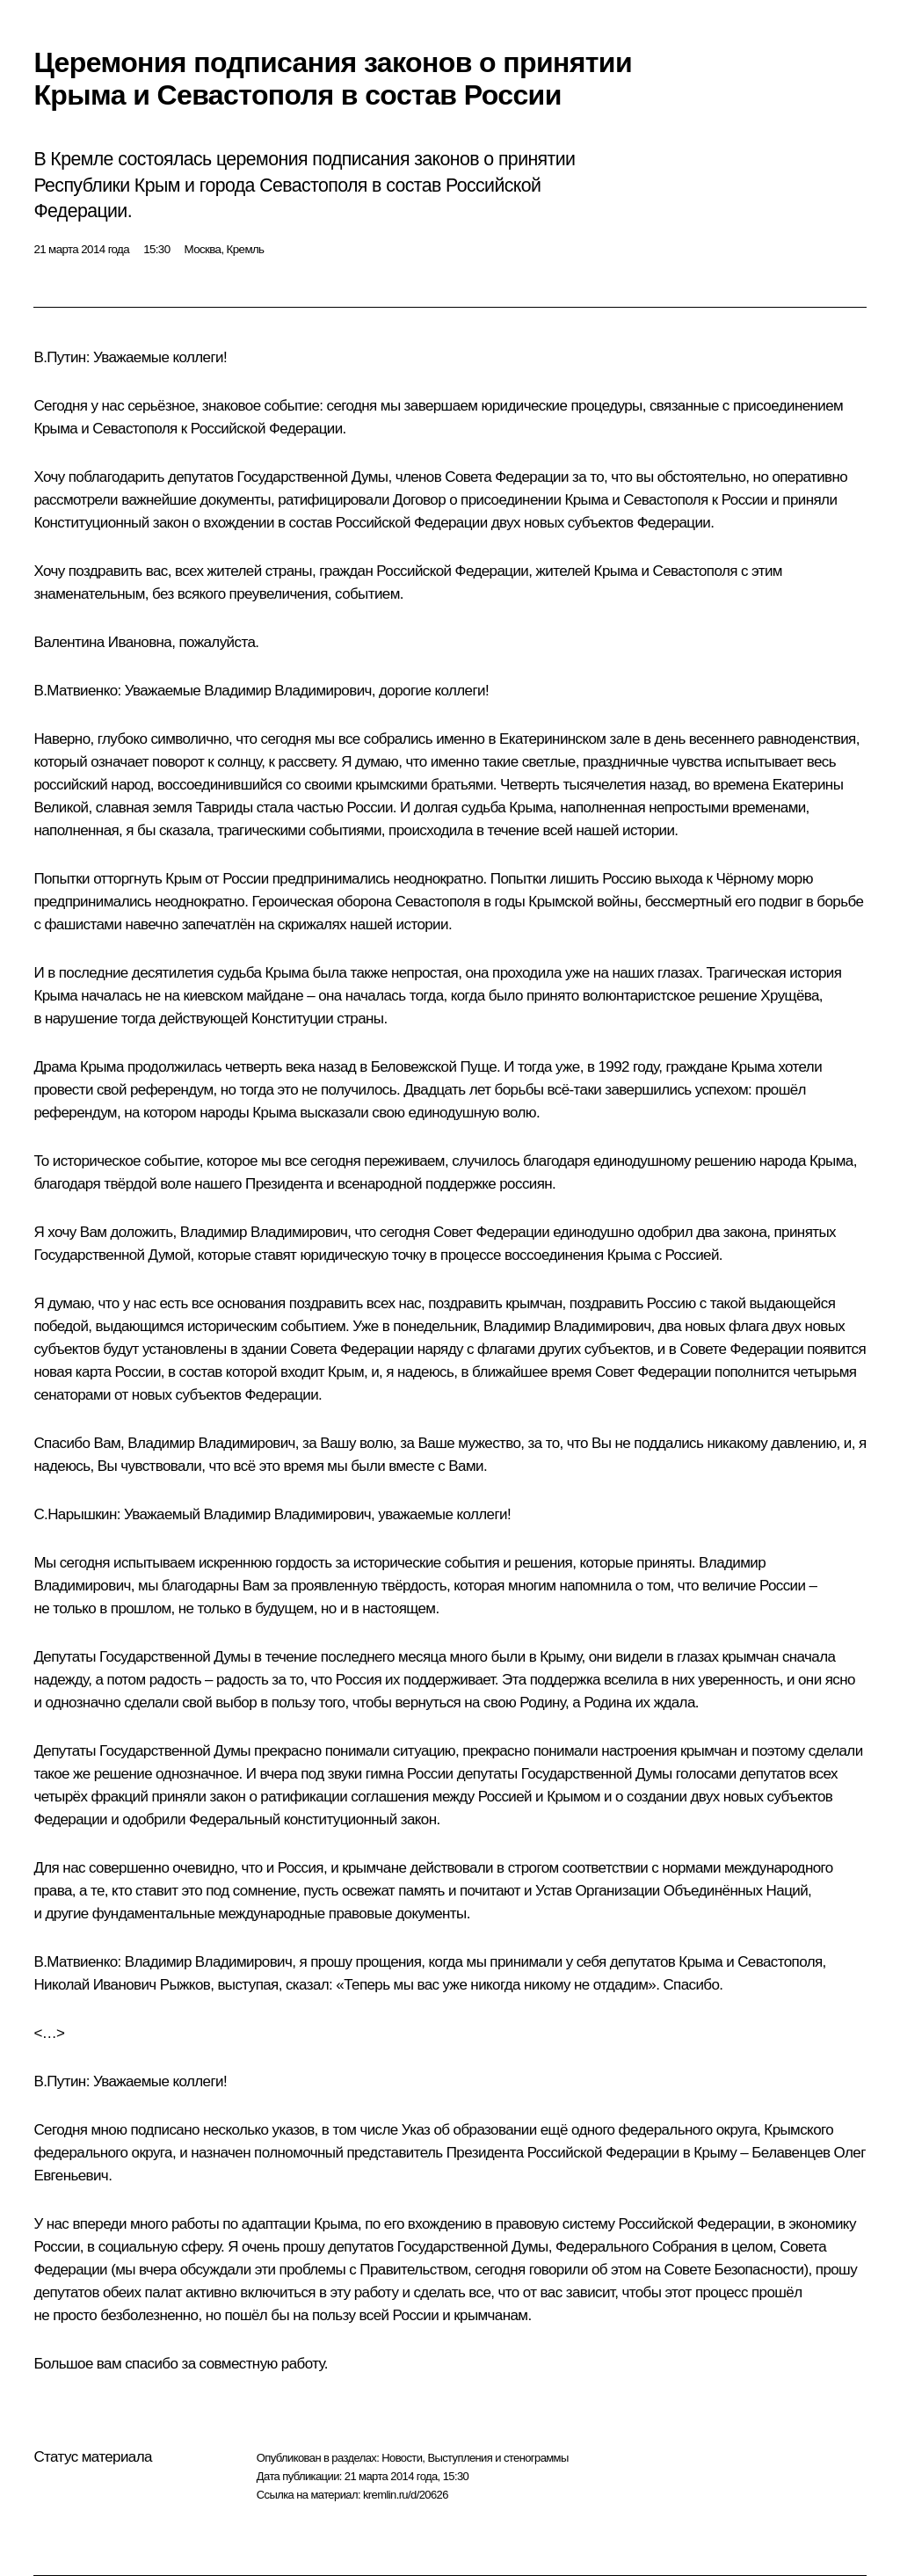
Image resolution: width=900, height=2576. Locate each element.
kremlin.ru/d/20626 (405, 2494)
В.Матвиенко (75, 690)
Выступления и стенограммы (497, 2457)
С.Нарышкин (74, 1514)
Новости (401, 2457)
